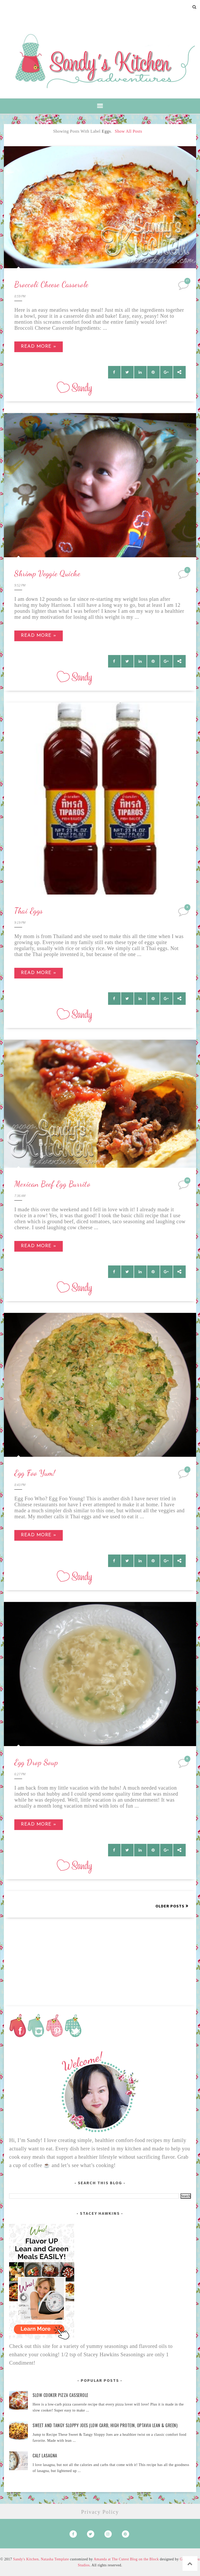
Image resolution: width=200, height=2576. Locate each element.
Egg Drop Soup (36, 1762)
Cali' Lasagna (45, 2455)
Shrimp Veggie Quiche (47, 573)
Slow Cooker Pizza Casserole (60, 2395)
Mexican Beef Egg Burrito (52, 1184)
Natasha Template (55, 2559)
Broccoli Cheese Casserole (51, 284)
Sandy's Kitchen (26, 2559)
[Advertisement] (100, 1954)
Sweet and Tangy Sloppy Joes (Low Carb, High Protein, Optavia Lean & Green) (105, 2425)
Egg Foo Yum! (34, 1473)
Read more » (38, 346)
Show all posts (128, 131)
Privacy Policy (100, 2512)
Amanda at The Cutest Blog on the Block (126, 2559)
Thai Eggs (28, 910)
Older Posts (169, 1905)
